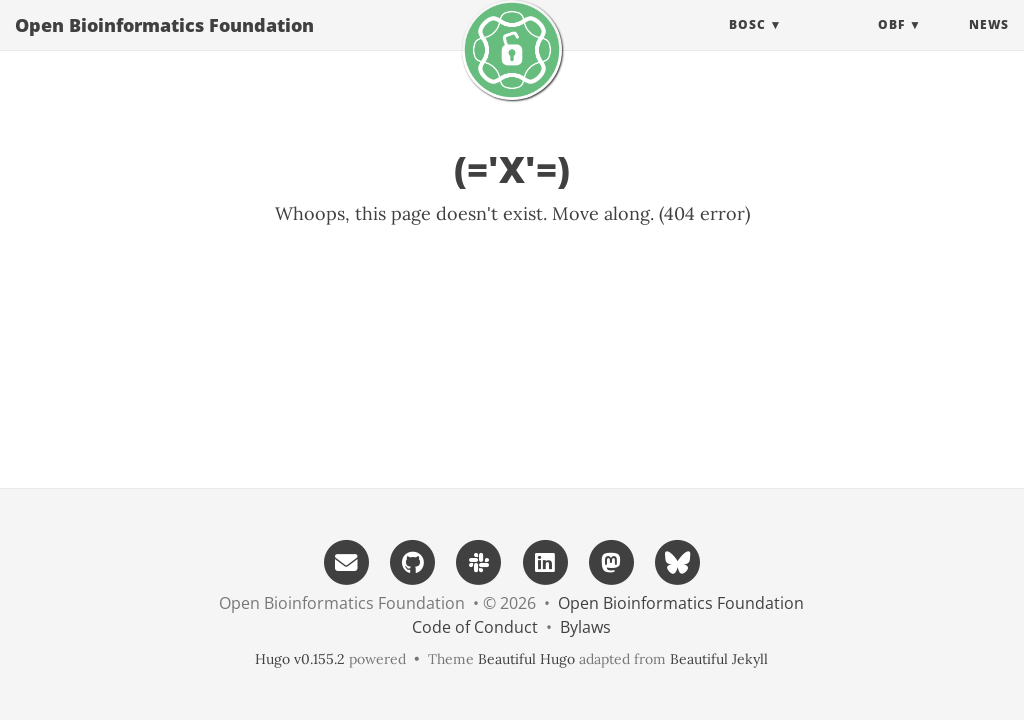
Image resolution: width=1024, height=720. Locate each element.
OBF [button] (891, 44)
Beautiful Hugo (526, 659)
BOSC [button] (747, 44)
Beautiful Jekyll (719, 659)
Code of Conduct (475, 627)
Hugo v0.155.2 (300, 659)
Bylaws (585, 627)
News (989, 44)
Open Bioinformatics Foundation (164, 45)
